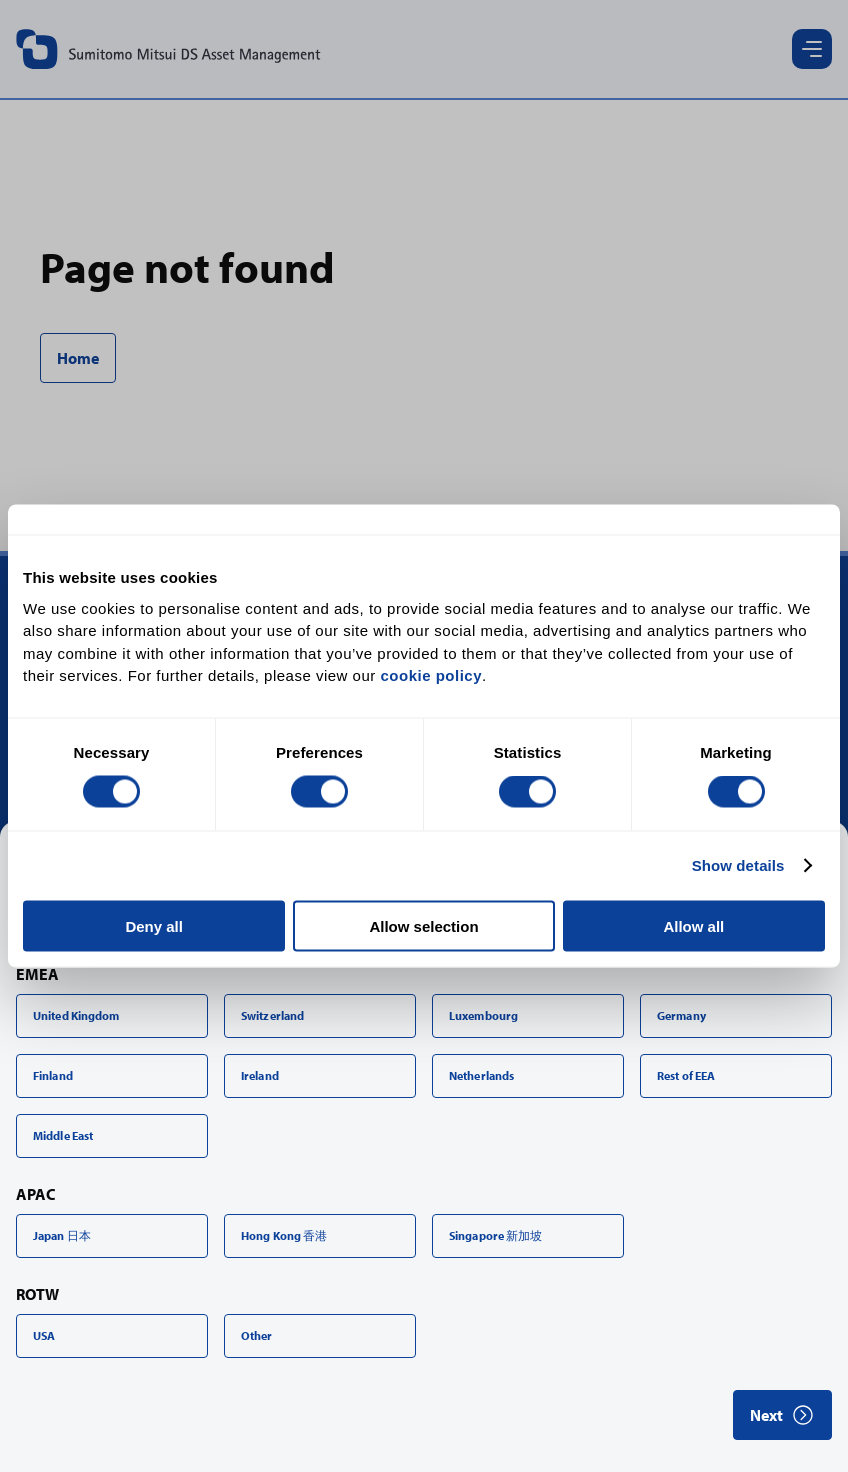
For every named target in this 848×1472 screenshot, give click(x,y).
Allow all (693, 925)
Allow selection (423, 925)
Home (78, 358)
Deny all (154, 925)
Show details (738, 865)
